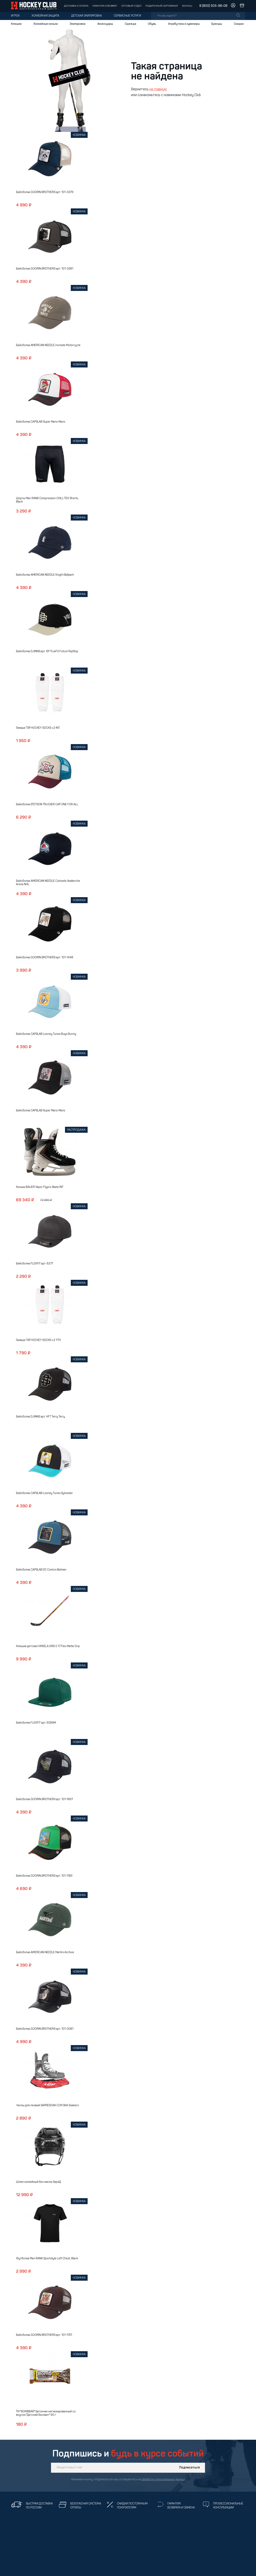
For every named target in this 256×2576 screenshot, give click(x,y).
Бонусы (187, 6)
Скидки (239, 24)
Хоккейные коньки (45, 24)
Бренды (216, 24)
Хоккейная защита (45, 15)
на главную (158, 89)
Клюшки (16, 24)
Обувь (152, 24)
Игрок (15, 15)
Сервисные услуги (127, 15)
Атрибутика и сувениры (184, 24)
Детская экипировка (86, 15)
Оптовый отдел (131, 6)
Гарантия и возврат (104, 6)
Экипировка (77, 24)
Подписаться (189, 2467)
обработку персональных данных (163, 2479)
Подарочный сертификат (161, 6)
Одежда (130, 24)
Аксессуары (105, 24)
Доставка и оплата (76, 6)
